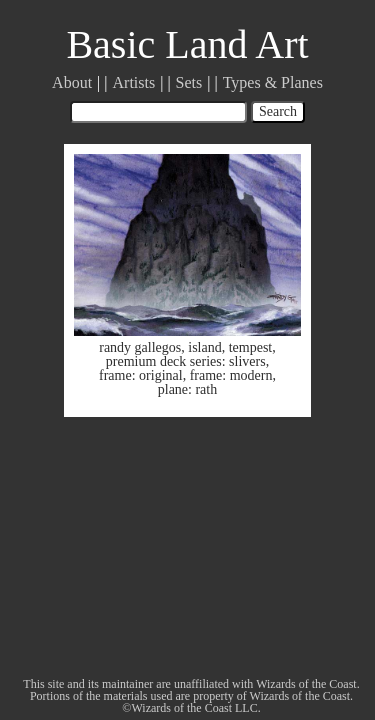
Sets (189, 82)
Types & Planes (273, 82)
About (72, 82)
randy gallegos (140, 347)
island (204, 347)
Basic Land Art (187, 44)
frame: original (141, 375)
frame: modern (231, 375)
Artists (134, 82)
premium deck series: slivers (186, 361)
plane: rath (187, 389)
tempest (251, 347)
